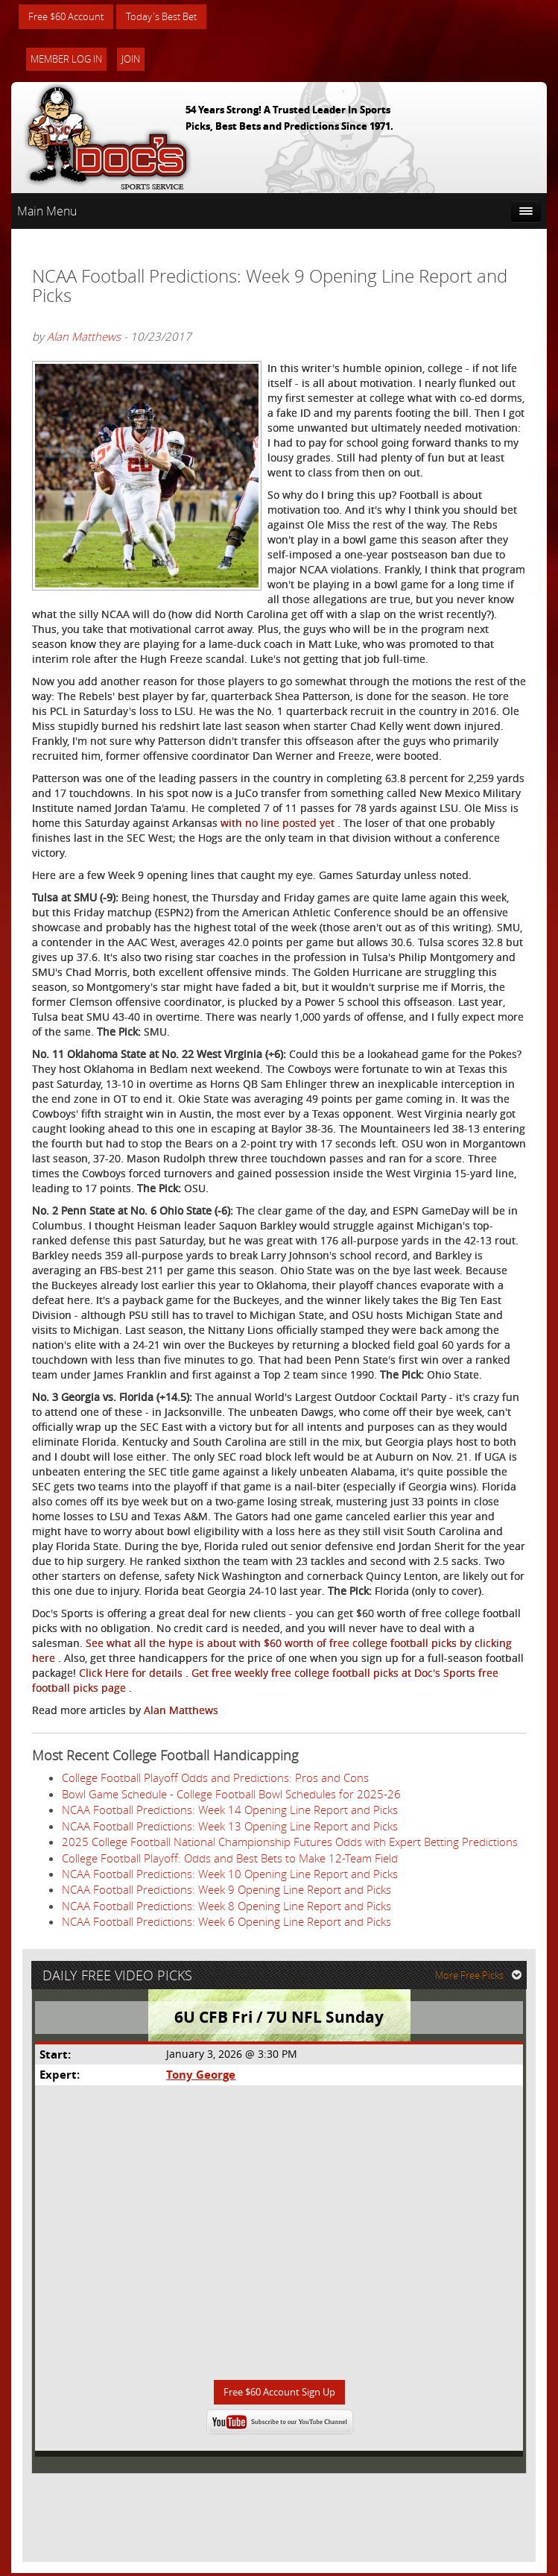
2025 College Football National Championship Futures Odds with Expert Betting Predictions (290, 1842)
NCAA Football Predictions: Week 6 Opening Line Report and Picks (226, 1922)
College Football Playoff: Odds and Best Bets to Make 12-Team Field (230, 1858)
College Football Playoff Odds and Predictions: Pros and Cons (215, 1778)
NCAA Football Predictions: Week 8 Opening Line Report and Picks (226, 1906)
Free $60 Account (69, 17)
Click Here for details (132, 1673)
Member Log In (66, 59)
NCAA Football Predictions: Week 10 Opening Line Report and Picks (230, 1874)
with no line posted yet (279, 823)
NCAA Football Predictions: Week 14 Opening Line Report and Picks (230, 1810)
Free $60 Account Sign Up (279, 2394)
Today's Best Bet (172, 17)
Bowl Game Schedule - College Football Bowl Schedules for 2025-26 (231, 1794)
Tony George (200, 2077)
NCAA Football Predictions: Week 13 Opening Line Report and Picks (230, 1826)
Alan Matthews (84, 337)
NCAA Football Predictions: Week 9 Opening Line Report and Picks (226, 1890)
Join (130, 59)
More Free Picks (480, 1977)
